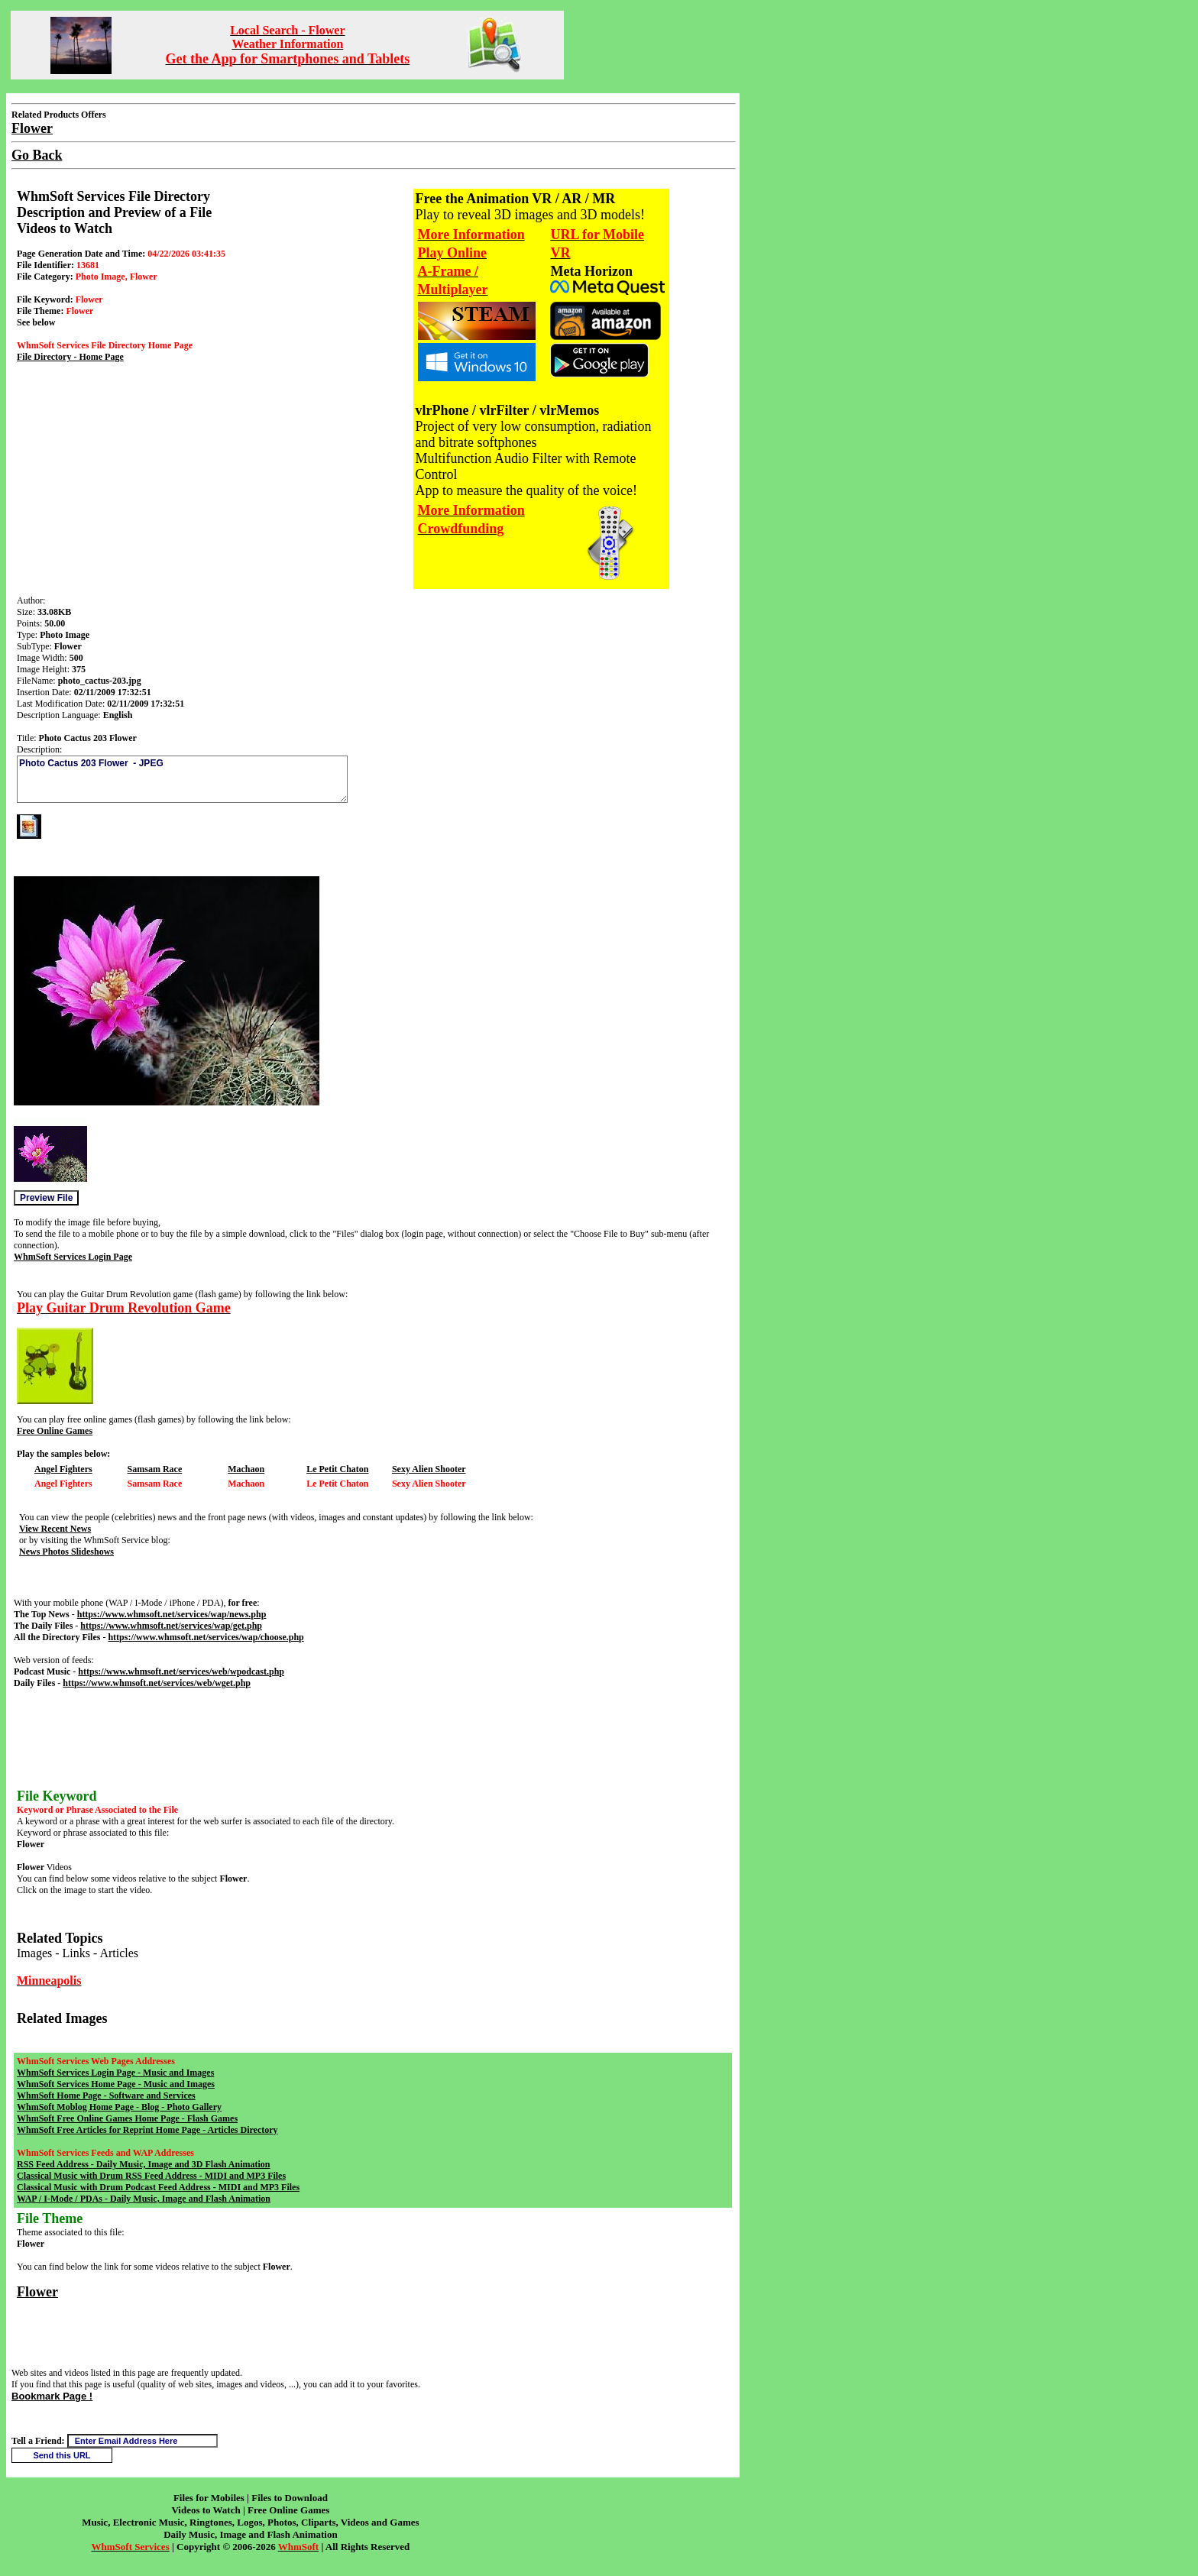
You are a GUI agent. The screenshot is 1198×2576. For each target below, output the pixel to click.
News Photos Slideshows (66, 1551)
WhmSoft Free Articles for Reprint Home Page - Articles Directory (147, 2130)
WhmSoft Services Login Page (73, 1256)
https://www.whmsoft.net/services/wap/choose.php (205, 1637)
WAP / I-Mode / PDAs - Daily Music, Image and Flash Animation (143, 2198)
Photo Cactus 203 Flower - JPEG (182, 779)
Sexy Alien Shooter (429, 1469)
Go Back (37, 155)
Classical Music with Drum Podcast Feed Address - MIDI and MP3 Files (158, 2187)
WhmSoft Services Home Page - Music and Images (116, 2084)
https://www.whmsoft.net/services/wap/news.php (172, 1614)
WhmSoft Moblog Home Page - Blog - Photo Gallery (119, 2107)
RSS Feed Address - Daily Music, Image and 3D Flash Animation (143, 2164)
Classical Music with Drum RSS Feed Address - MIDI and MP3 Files (151, 2175)
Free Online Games (54, 1431)
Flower (37, 2291)
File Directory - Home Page (70, 356)
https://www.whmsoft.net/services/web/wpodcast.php (181, 1671)
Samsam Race (155, 1469)
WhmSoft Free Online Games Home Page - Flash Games (127, 2118)
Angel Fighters (63, 1469)
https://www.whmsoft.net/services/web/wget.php (157, 1683)
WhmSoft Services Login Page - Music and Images (115, 2072)
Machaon (246, 1469)
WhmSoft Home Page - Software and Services (106, 2095)
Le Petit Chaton (337, 1469)
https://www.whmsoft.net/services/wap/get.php (171, 1625)
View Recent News (55, 1528)
